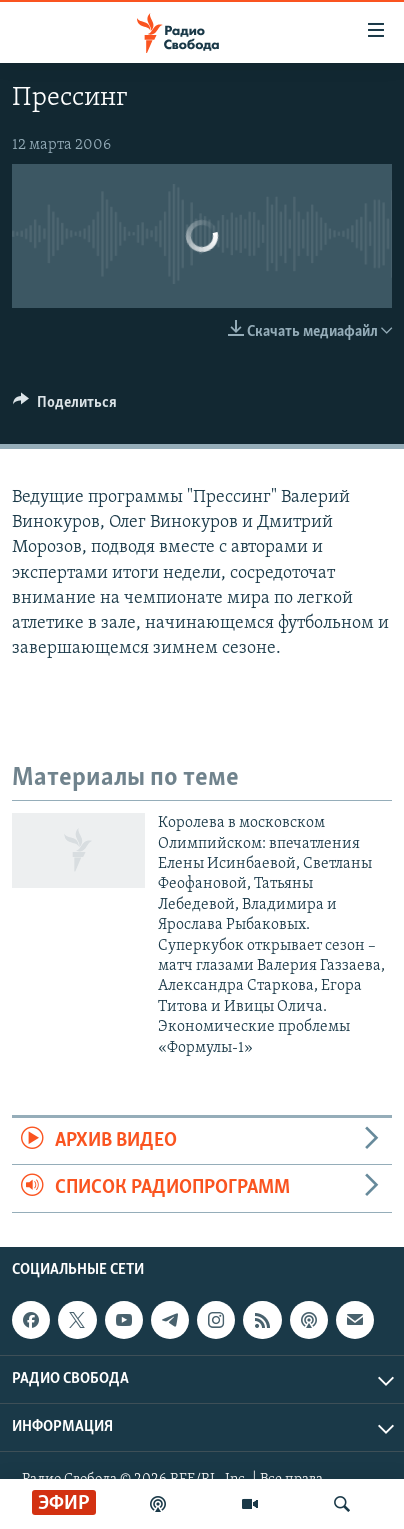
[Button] (65, 407)
